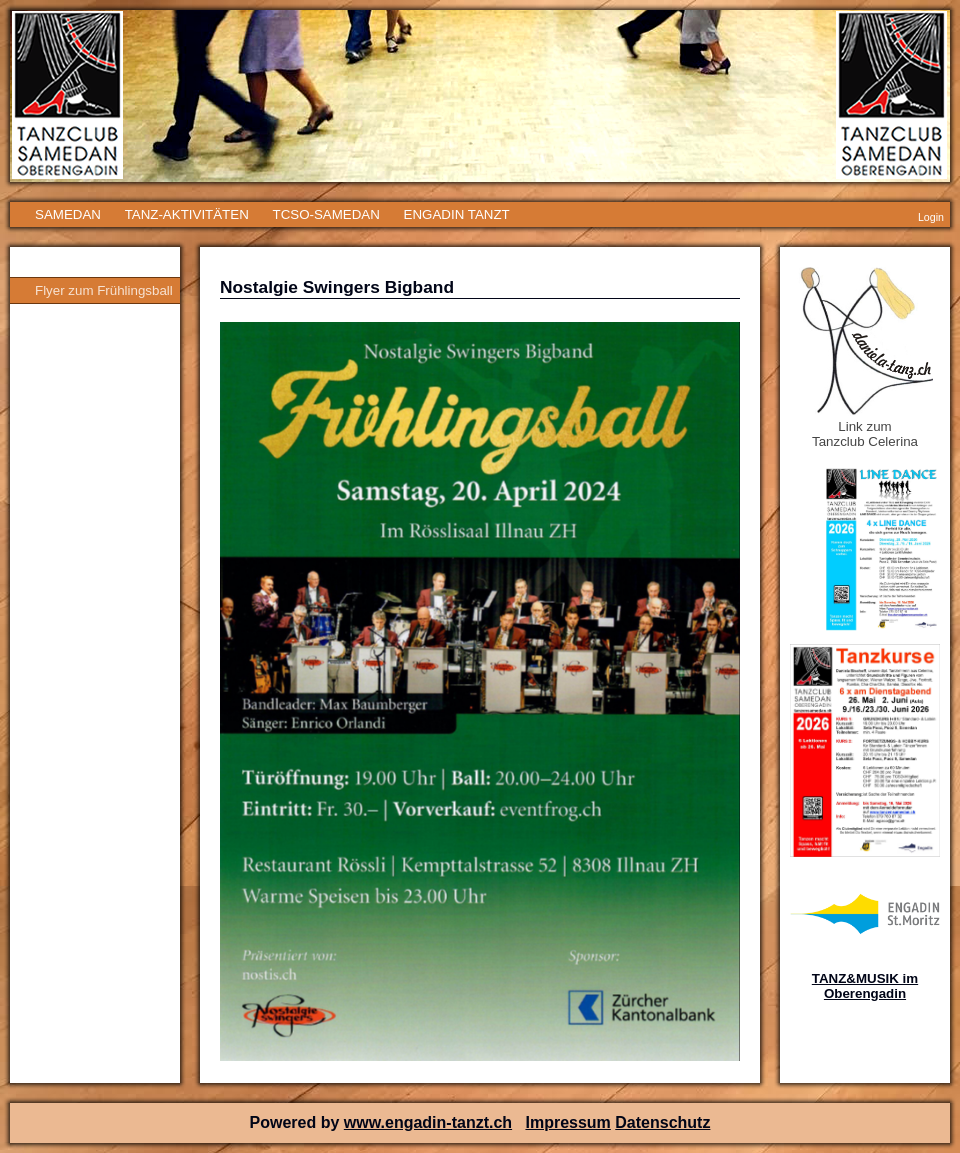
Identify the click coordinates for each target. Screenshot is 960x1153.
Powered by (297, 1122)
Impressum (567, 1122)
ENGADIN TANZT (457, 214)
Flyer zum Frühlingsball (104, 290)
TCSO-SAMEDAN (325, 214)
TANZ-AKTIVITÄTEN (187, 214)
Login (931, 217)
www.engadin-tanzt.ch (428, 1122)
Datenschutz (662, 1122)
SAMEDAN (68, 214)
